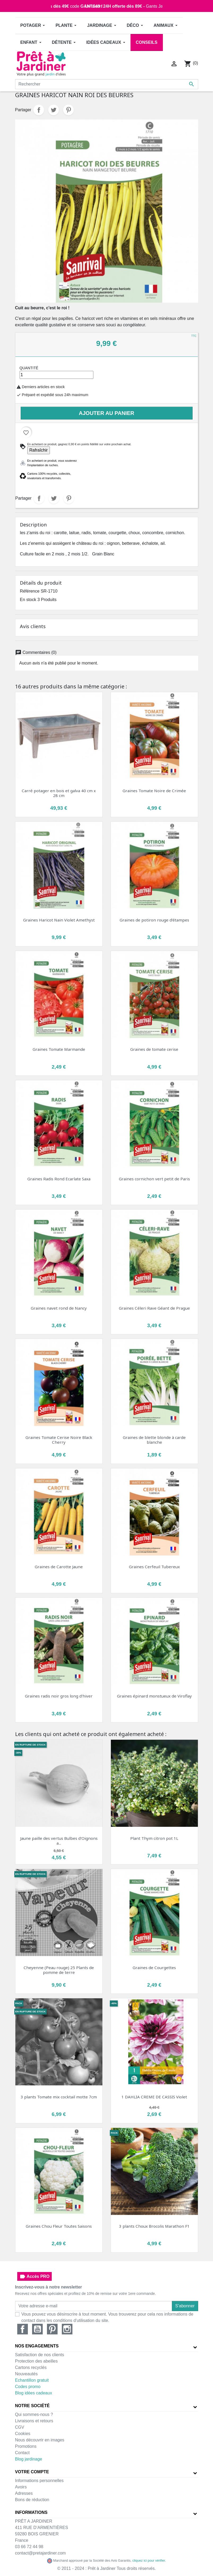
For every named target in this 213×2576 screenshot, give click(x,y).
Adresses (24, 2493)
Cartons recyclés (31, 2367)
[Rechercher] (106, 84)
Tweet (53, 110)
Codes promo (28, 2386)
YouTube (37, 2329)
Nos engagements (37, 2346)
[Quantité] (57, 375)
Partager (38, 110)
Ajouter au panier (106, 413)
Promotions (26, 2446)
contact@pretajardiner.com (40, 2553)
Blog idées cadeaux (33, 2393)
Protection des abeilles (36, 2361)
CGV (19, 2427)
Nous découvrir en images (39, 2440)
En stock (28, 599)
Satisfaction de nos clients (39, 2354)
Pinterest (68, 110)
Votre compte (32, 2472)
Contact (22, 2452)
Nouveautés (26, 2374)
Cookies (23, 2433)
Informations (31, 2512)
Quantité (29, 368)
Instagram (67, 2329)
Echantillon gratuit (32, 2380)
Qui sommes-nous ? (34, 2414)
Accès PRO (34, 2276)
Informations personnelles (39, 2480)
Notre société (32, 2405)
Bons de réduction (32, 2499)
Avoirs (21, 2487)
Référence (30, 591)
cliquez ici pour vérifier (148, 2560)
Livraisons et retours (34, 2421)
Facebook (22, 2329)
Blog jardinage (28, 2459)
